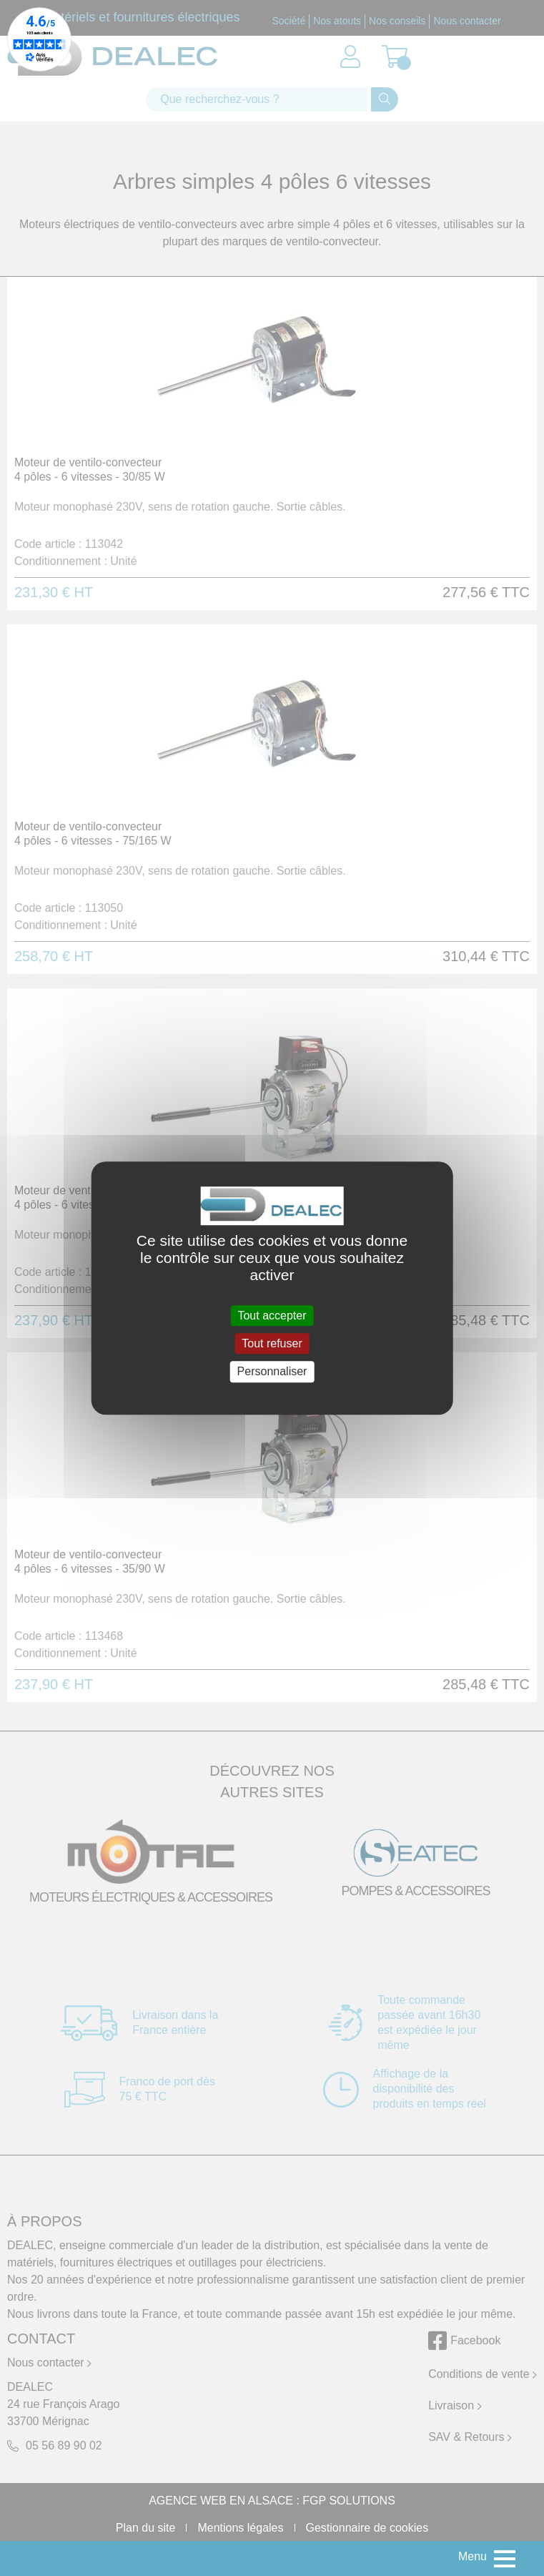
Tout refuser (272, 1343)
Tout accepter (271, 1315)
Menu (472, 2556)
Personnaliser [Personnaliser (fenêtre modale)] (272, 1372)
